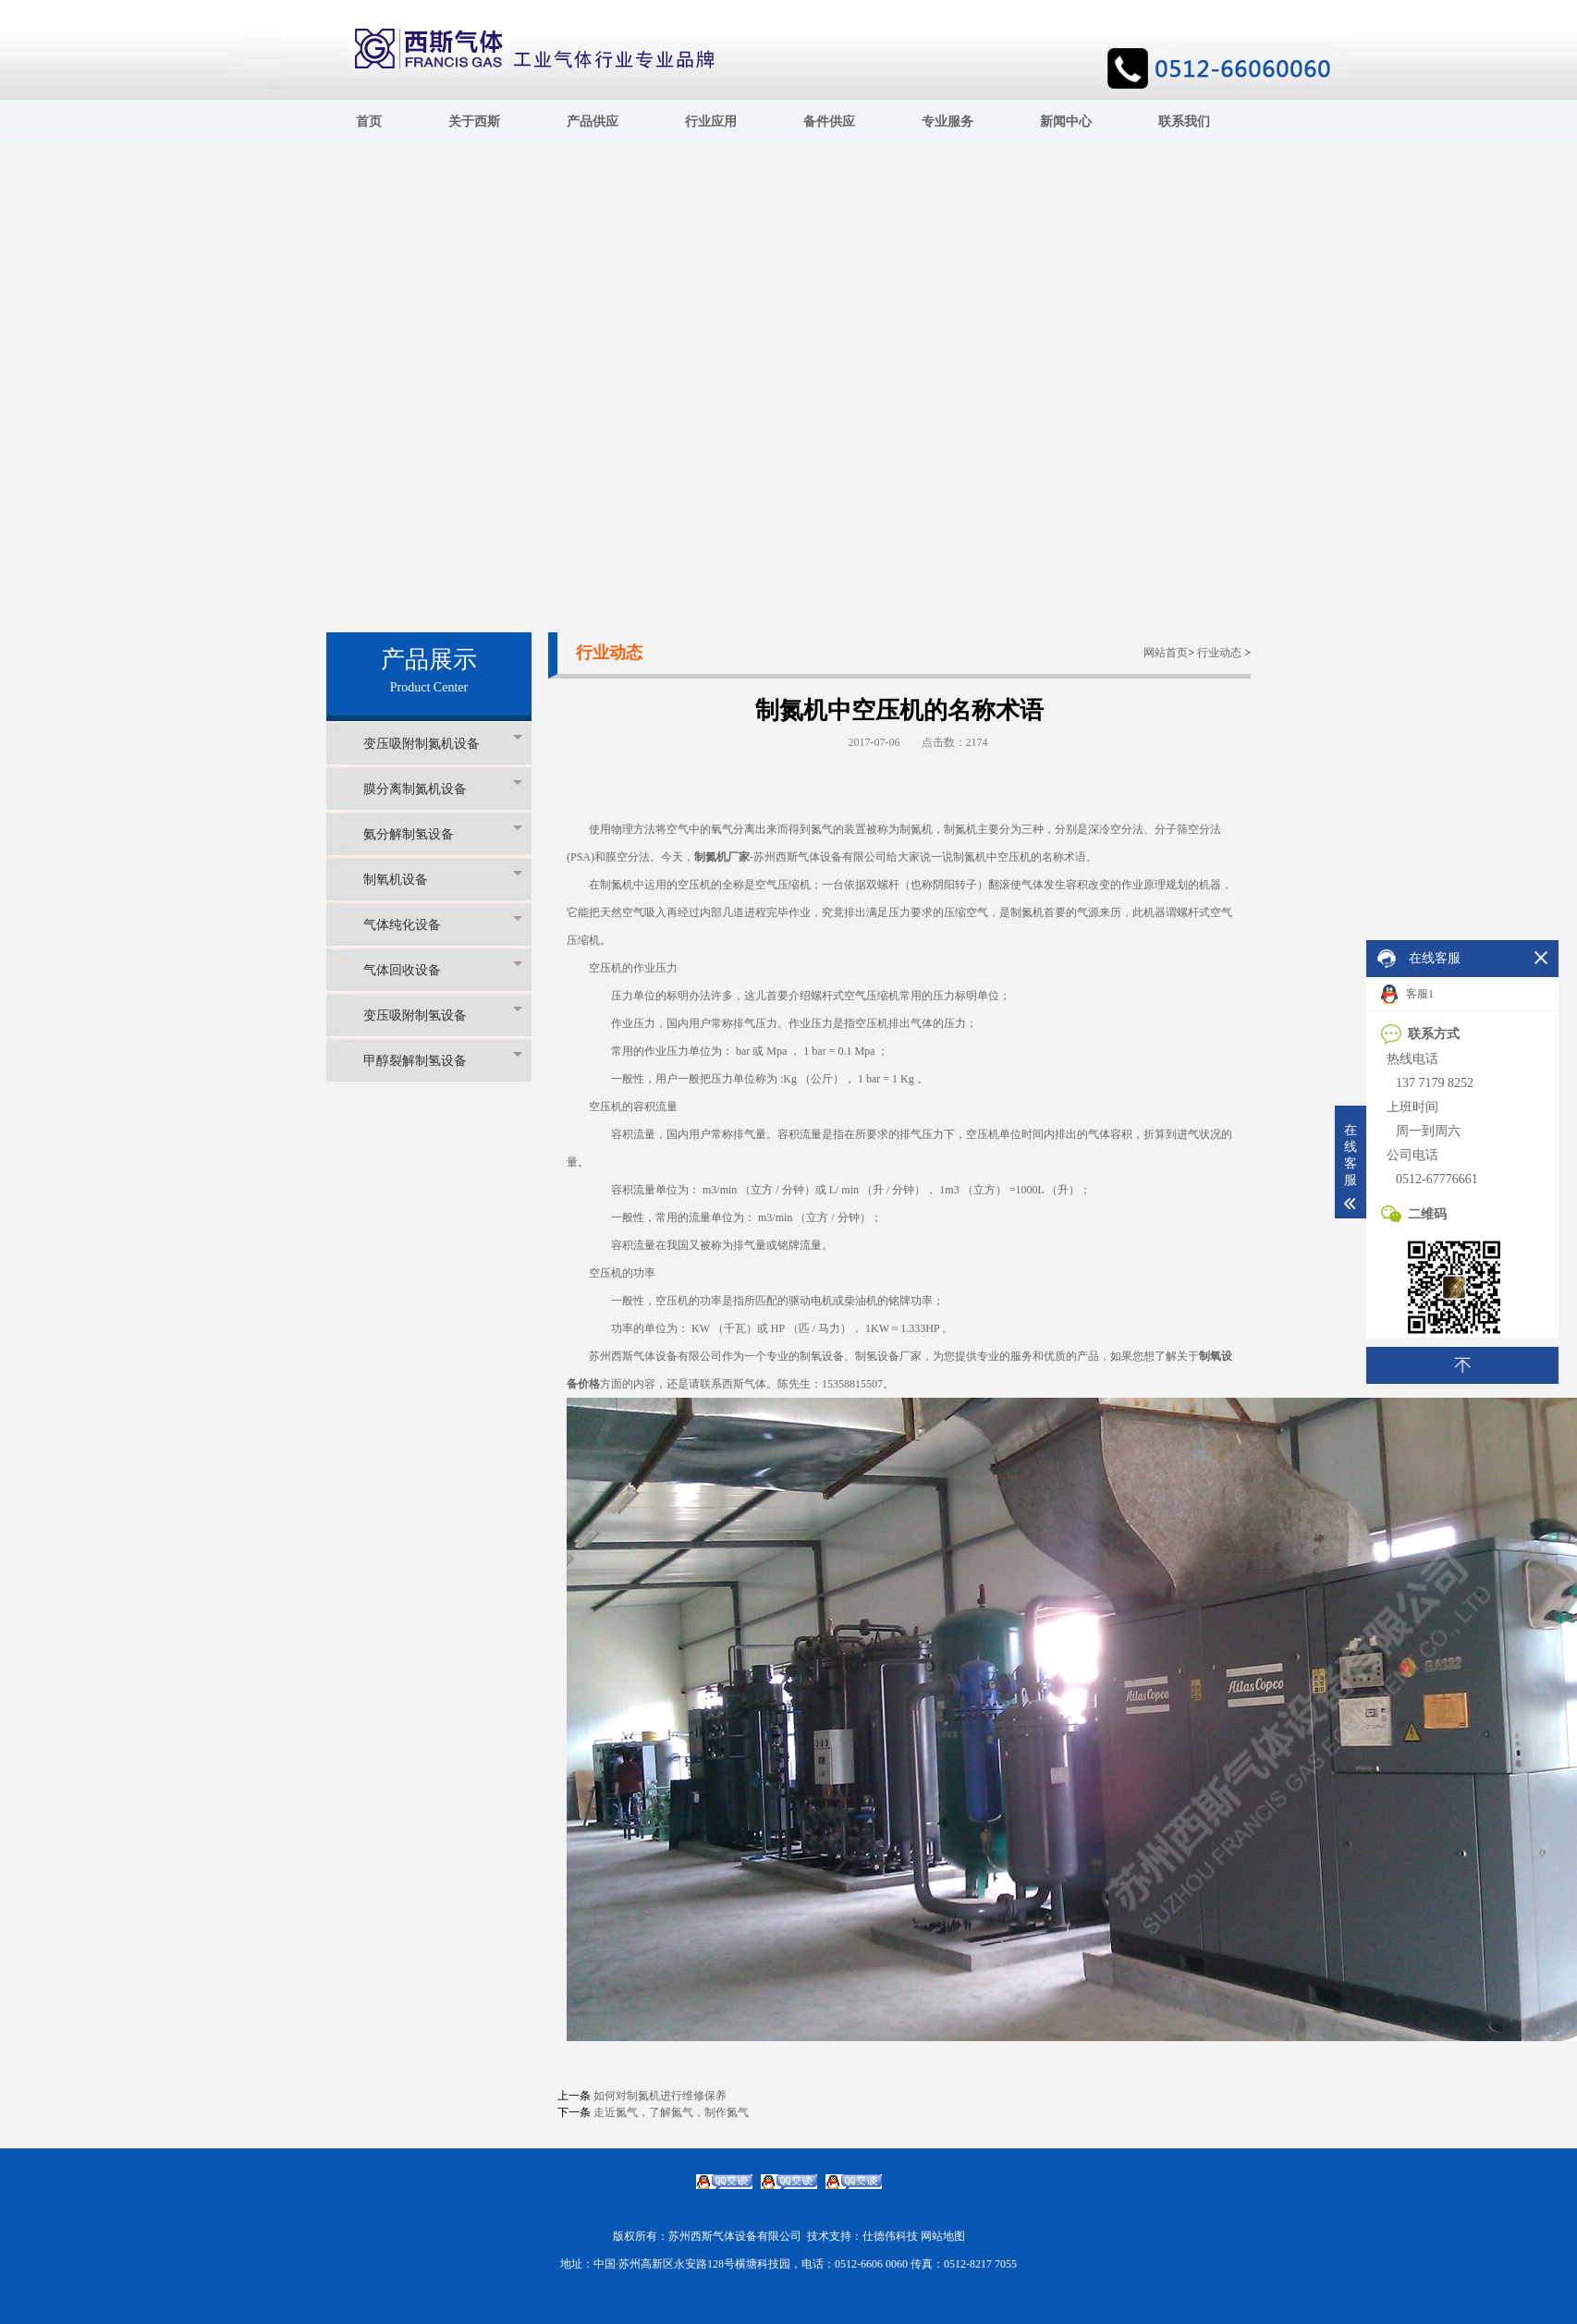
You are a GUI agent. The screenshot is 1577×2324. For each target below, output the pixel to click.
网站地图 (943, 2236)
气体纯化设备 (442, 924)
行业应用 (711, 121)
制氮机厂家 (722, 856)
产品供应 (592, 121)
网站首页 (1165, 652)
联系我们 (1184, 121)
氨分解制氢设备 (442, 833)
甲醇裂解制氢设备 (442, 1060)
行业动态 (1219, 652)
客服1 (1407, 995)
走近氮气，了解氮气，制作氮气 (671, 2112)
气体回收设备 (442, 969)
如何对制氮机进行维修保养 (660, 2095)
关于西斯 (474, 121)
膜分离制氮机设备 (442, 788)
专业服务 (947, 121)
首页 (369, 121)
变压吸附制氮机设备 (442, 743)
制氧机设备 (442, 879)
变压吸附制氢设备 (442, 1014)
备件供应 (829, 121)
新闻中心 (1066, 121)
